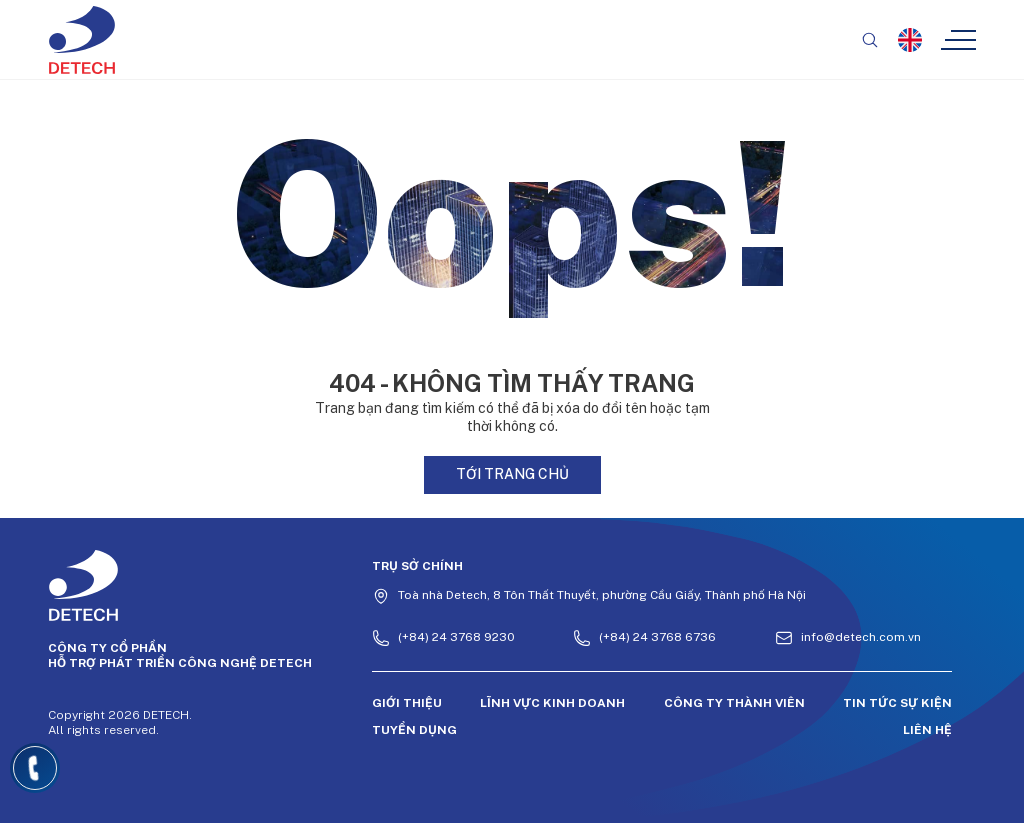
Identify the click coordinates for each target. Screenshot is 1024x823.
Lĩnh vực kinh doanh (552, 703)
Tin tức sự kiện (897, 703)
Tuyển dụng (414, 730)
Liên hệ (927, 730)
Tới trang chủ (512, 474)
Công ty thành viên (734, 703)
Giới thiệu (407, 703)
